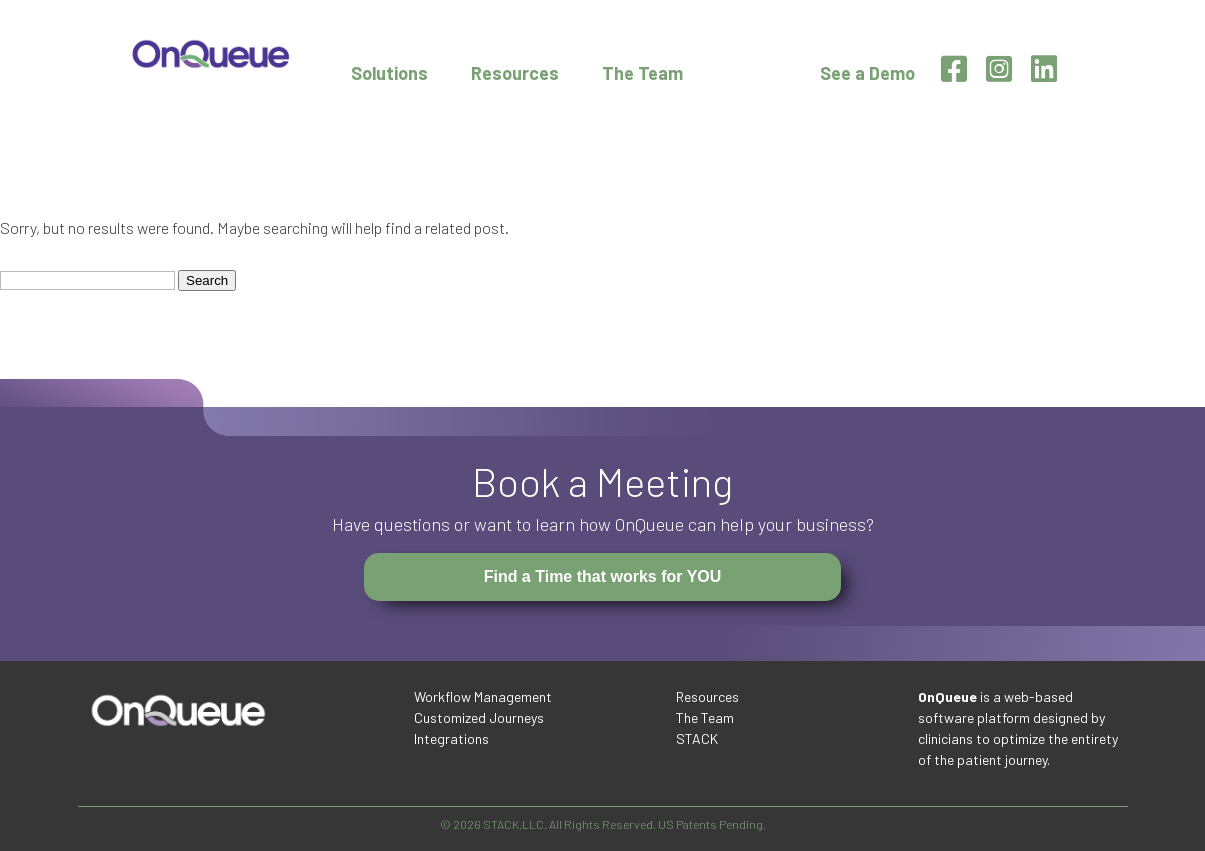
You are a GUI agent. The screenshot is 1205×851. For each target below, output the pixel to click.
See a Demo (867, 73)
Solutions (389, 73)
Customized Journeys (479, 717)
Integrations (451, 738)
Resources (515, 73)
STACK (697, 738)
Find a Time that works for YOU (603, 576)
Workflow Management (483, 696)
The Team (642, 73)
